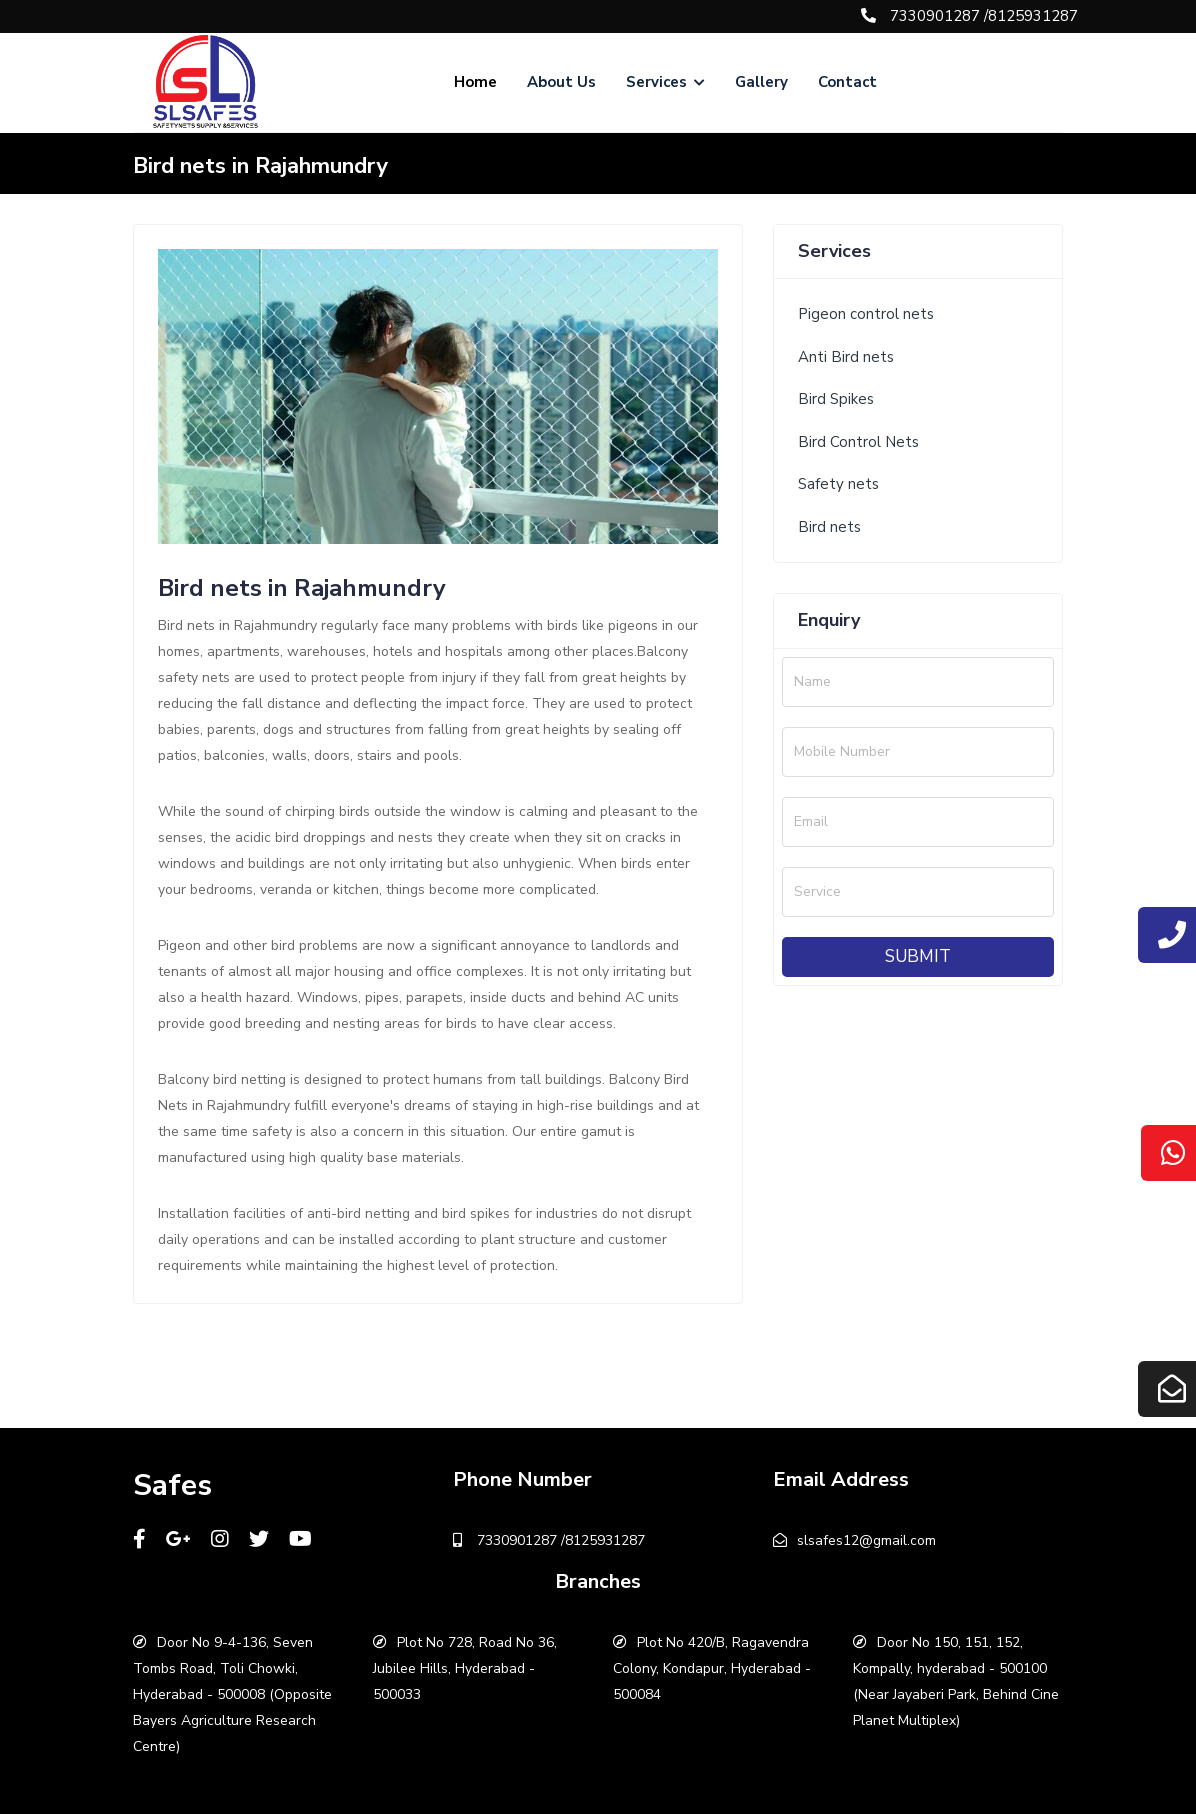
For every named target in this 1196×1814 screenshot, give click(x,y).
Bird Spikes (836, 399)
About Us (561, 82)
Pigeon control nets (866, 314)
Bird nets (829, 527)
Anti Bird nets (846, 357)
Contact (847, 82)
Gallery (761, 82)
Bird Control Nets (858, 442)
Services (665, 82)
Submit (918, 956)
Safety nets (838, 484)
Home (475, 82)
